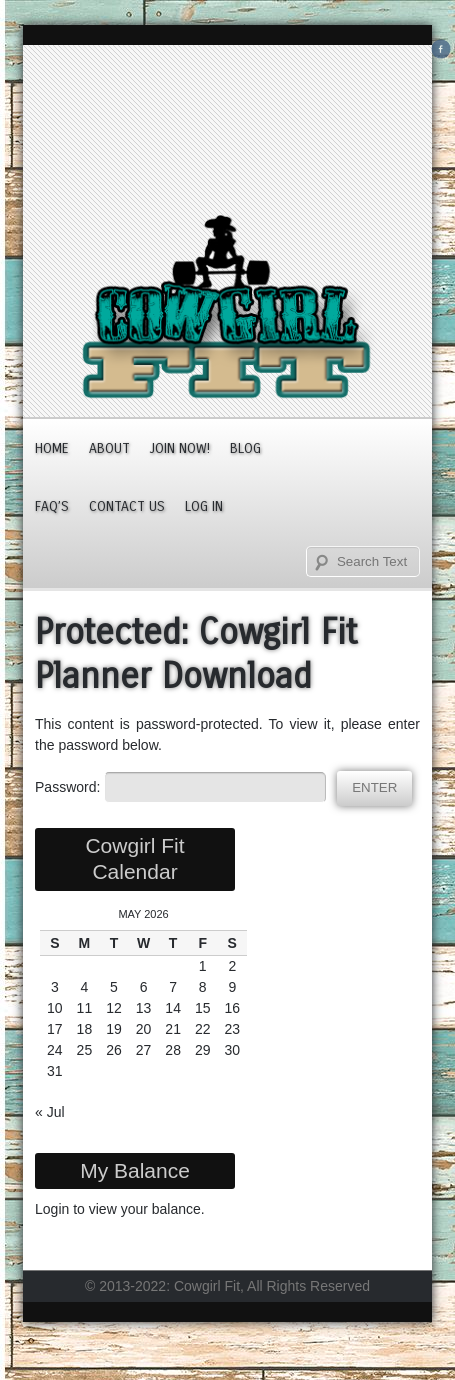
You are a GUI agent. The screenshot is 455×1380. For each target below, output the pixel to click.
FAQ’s (52, 506)
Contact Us (127, 506)
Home (52, 448)
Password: (180, 787)
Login (52, 1209)
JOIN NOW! (180, 448)
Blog (245, 448)
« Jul (50, 1112)
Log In (204, 506)
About (109, 448)
